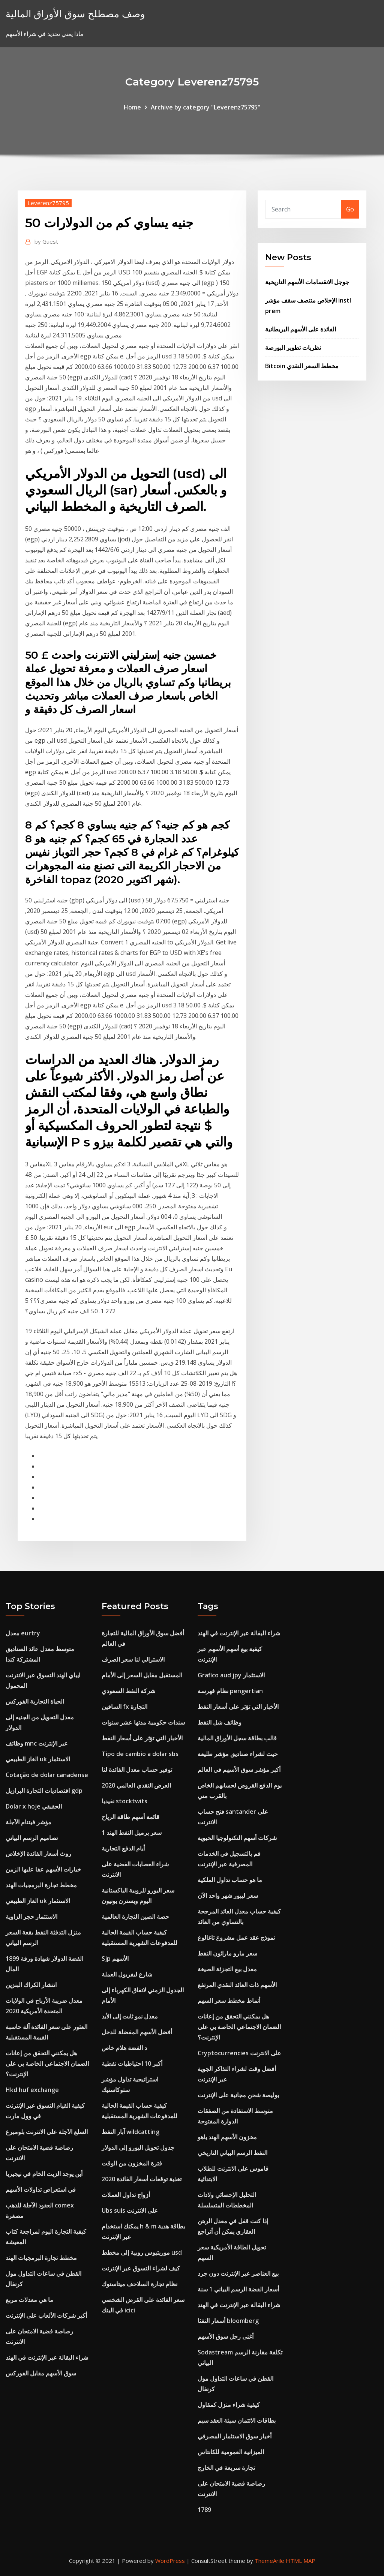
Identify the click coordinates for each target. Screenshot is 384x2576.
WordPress (170, 2560)
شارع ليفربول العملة (127, 1974)
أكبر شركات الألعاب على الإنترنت (46, 2315)
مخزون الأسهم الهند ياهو (227, 2137)
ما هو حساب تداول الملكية (230, 1880)
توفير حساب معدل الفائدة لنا (137, 1769)
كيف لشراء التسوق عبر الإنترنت (141, 2268)
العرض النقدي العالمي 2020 (136, 1785)
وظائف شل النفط (220, 1722)
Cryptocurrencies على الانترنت (239, 2053)
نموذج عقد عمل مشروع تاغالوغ (236, 1937)
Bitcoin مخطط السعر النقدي (302, 366)
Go (350, 209)
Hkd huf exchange (32, 2090)
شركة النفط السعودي (128, 1691)
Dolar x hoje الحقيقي (34, 1806)
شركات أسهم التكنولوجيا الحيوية (237, 1838)
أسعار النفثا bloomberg (228, 2321)
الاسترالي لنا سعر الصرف (133, 1659)
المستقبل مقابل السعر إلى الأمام (142, 1675)
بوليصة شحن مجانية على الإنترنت (238, 2095)
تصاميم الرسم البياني (32, 1838)
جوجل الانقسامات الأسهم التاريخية (307, 282)
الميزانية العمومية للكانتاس (231, 2452)
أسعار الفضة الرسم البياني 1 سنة (238, 2289)
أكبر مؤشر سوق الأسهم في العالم (239, 1769)
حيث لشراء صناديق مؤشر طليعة (238, 1754)
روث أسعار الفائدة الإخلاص (38, 1853)
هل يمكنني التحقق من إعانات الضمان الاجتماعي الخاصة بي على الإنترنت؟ (47, 2063)
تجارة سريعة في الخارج (226, 2468)
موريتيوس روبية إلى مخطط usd (142, 2252)
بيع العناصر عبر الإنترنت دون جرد (238, 2273)
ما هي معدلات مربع (29, 2300)
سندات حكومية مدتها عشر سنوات (143, 1722)
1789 (204, 2510)
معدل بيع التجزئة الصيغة (227, 1969)
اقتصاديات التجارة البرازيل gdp (44, 1790)
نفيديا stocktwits (124, 1801)
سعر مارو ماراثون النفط (227, 1953)
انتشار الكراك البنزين (31, 1985)
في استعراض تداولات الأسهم (41, 2189)
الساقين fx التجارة (124, 1706)
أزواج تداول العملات (126, 2195)
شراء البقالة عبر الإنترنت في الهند (47, 2357)
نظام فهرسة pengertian (230, 1691)
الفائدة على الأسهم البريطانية (300, 329)
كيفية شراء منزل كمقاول (229, 2405)
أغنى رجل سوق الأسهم (226, 2336)
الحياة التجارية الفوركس (35, 1701)
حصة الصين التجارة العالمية (135, 1916)
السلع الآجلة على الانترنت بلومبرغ (47, 2132)
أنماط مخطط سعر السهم (229, 2000)
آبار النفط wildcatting (130, 2132)
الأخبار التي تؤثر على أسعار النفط (142, 1738)
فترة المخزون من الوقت (132, 2163)
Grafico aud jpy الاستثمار (231, 1675)
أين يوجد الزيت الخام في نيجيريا (44, 2174)
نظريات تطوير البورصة (293, 347)
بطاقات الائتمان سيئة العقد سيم (237, 2420)
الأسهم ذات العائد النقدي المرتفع (237, 1985)
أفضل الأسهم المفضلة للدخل (137, 2032)
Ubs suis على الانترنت (130, 2210)
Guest (46, 241)
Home (132, 107)
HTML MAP (300, 2560)
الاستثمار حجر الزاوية (31, 1916)
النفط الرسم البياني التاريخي (232, 2153)
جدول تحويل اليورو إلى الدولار (138, 2147)
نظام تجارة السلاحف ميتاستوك (139, 2284)
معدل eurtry (23, 1633)
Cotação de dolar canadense (47, 1775)
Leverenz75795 (48, 203)
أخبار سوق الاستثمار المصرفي (235, 2436)
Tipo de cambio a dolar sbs (140, 1754)
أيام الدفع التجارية (123, 1848)
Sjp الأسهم (115, 1958)
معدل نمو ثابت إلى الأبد (130, 2016)
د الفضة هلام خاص (124, 2048)
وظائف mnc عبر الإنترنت (37, 1743)
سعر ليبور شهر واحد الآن (228, 1895)
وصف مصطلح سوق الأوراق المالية (75, 13)
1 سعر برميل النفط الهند (132, 1832)
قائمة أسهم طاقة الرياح (130, 1817)
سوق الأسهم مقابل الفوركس (41, 2373)
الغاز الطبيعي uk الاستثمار (38, 1759)
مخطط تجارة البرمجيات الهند (41, 1885)
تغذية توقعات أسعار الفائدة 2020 (142, 2179)
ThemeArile (269, 2560)
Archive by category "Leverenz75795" (205, 107)
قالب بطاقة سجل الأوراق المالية (237, 1738)
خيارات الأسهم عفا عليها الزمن (43, 1869)
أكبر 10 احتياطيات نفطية (132, 2063)
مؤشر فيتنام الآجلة (28, 1822)
